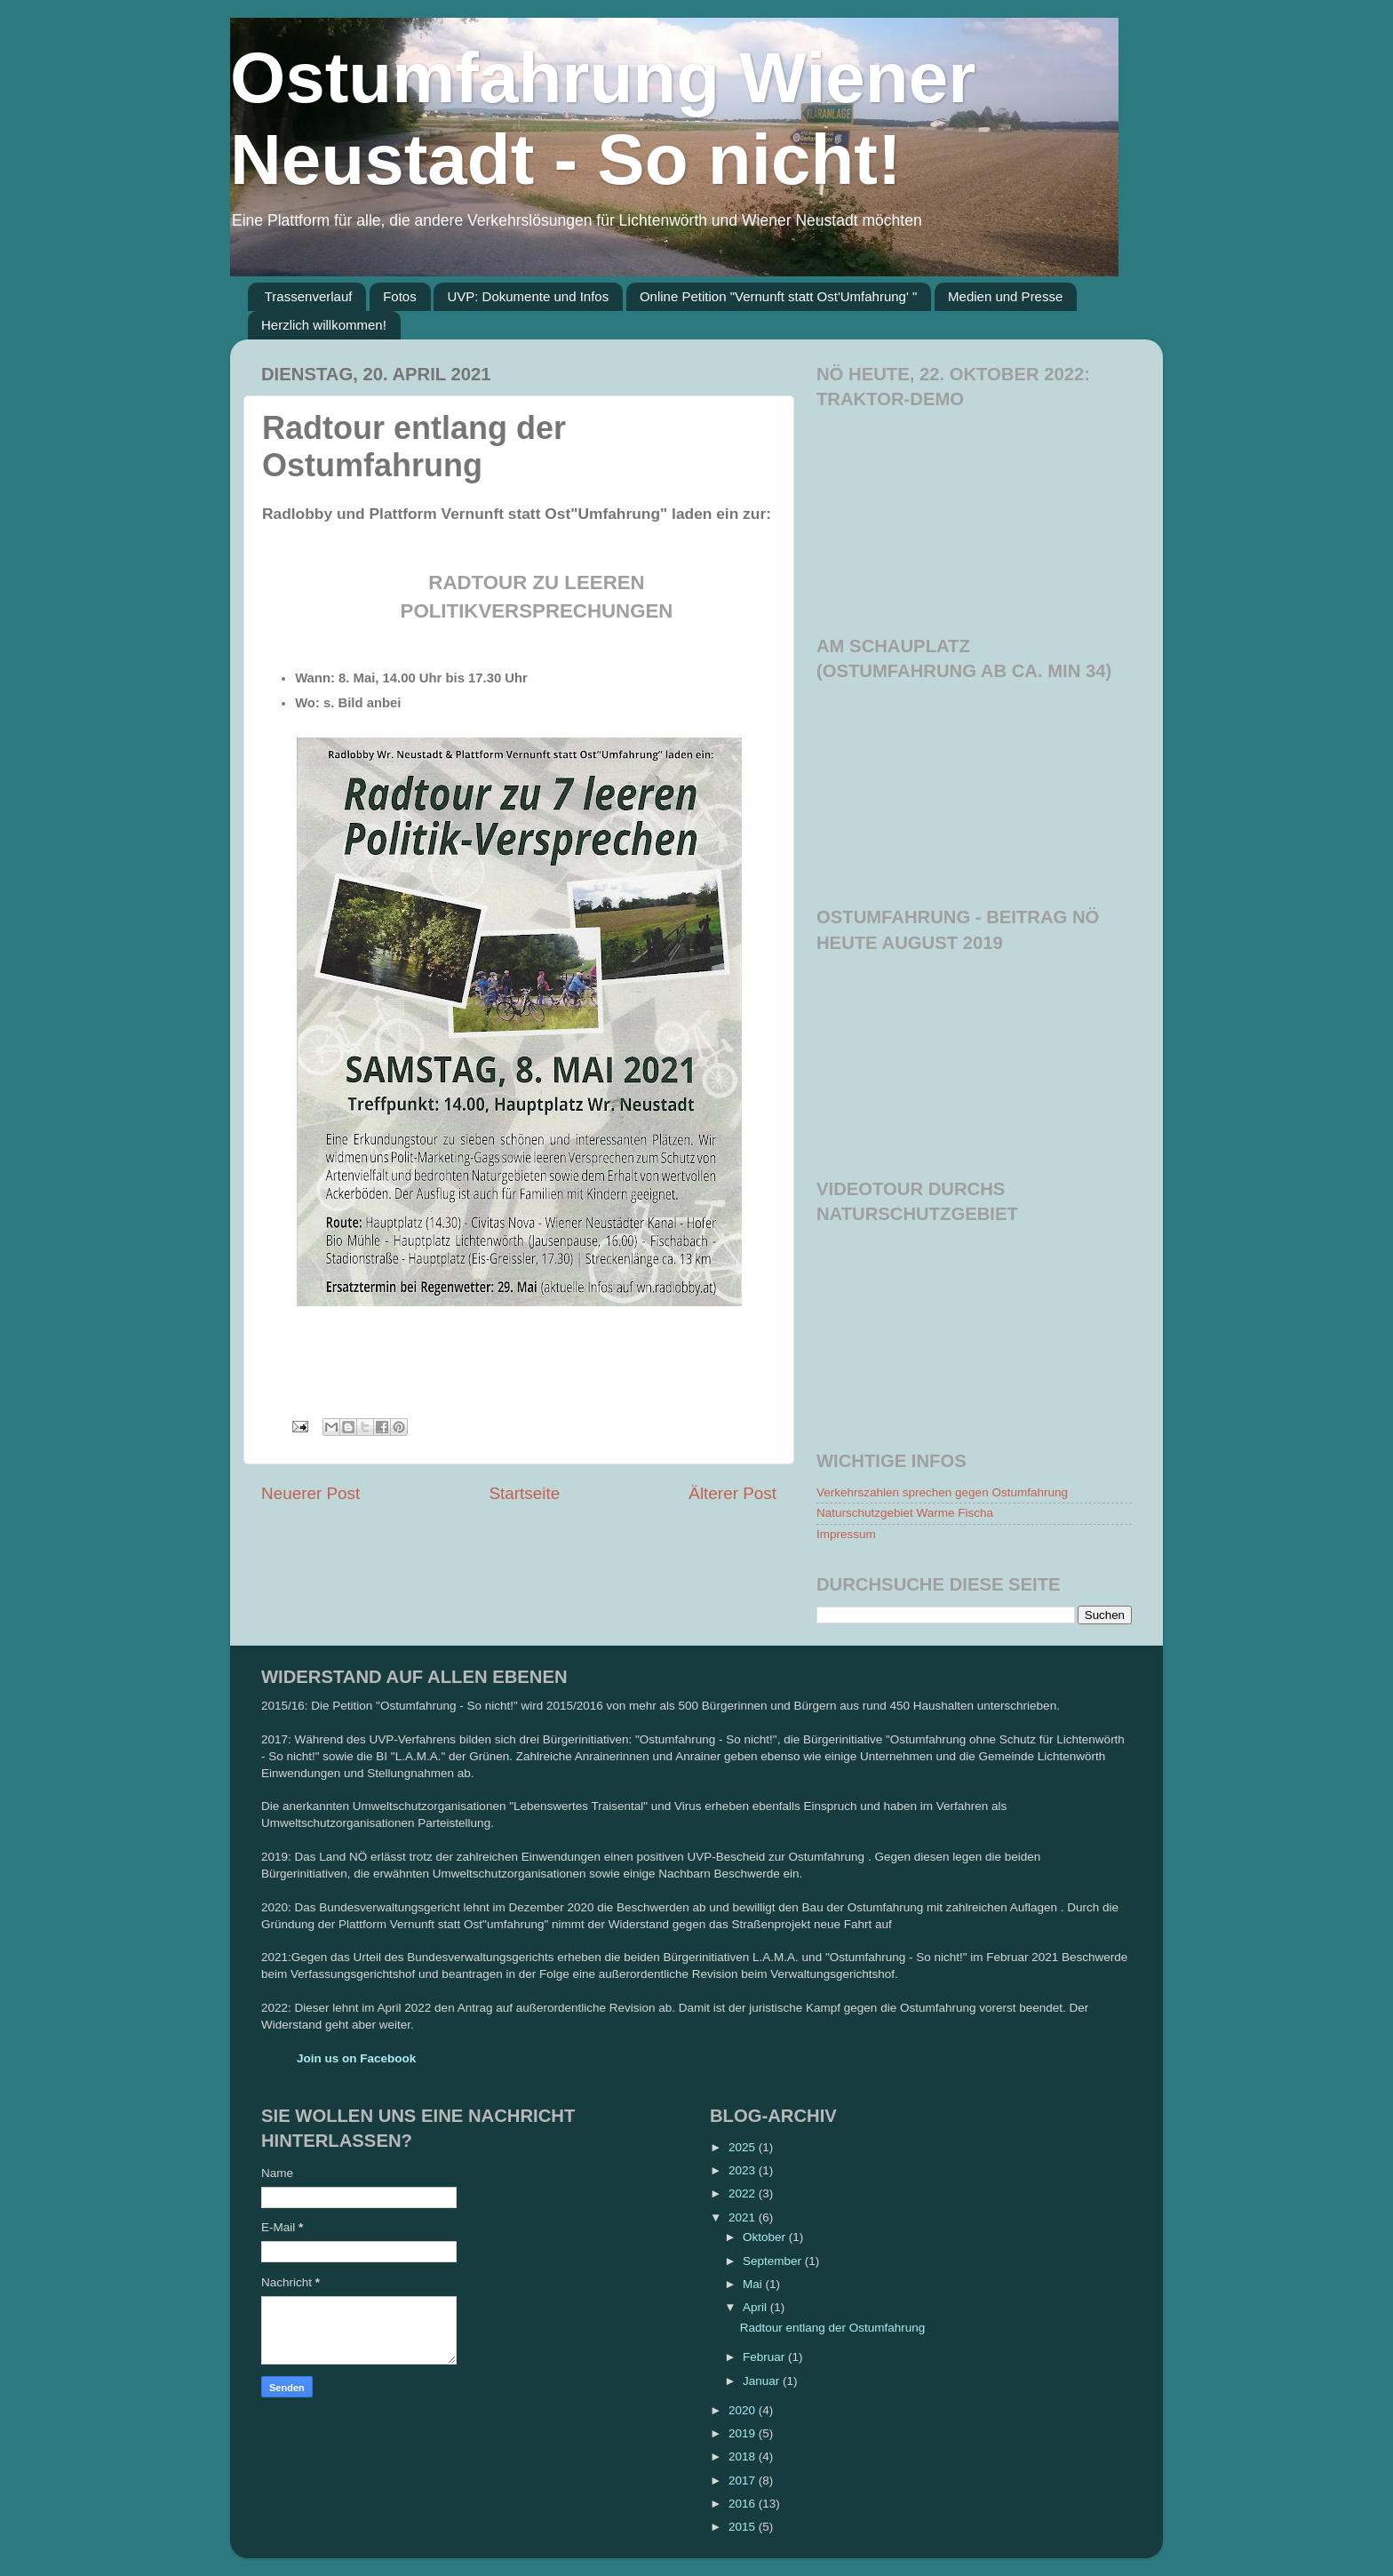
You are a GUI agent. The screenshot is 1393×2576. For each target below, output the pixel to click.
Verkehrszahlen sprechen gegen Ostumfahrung (942, 1492)
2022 (743, 2193)
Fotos (400, 296)
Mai (754, 2284)
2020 (743, 2410)
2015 (743, 2526)
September (774, 2261)
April (756, 2307)
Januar (763, 2381)
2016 (743, 2503)
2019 (743, 2433)
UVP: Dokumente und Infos (528, 296)
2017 (743, 2480)
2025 (743, 2147)
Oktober (766, 2237)
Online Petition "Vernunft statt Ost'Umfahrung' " (778, 296)
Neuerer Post (310, 1493)
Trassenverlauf (309, 296)
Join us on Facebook (356, 2058)
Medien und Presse (1005, 296)
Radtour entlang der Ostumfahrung (833, 2327)
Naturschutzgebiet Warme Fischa (904, 1512)
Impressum (846, 1534)
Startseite (524, 1493)
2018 (743, 2456)
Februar (765, 2357)
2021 (743, 2217)
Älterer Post (732, 1493)
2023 (743, 2170)
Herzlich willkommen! (323, 324)
